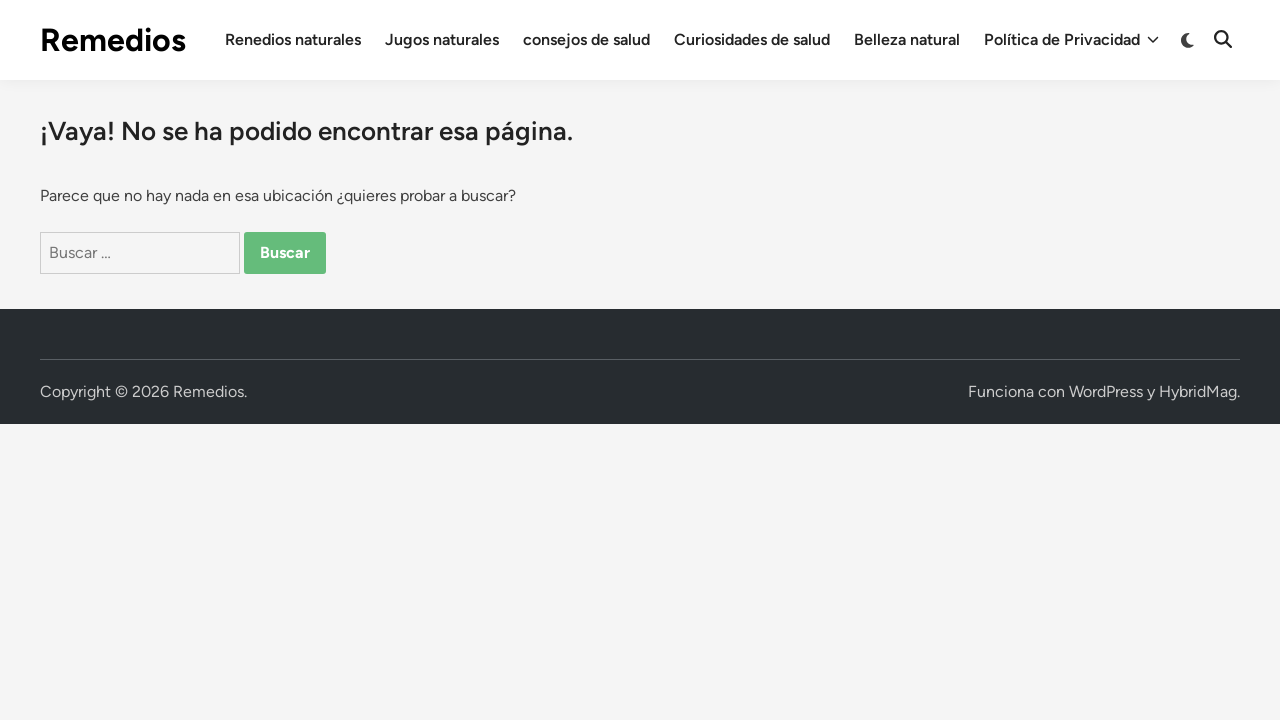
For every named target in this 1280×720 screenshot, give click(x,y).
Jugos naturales (442, 39)
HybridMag (1198, 391)
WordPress (1106, 391)
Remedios (113, 40)
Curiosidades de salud (752, 39)
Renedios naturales (293, 39)
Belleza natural (907, 39)
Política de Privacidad (1071, 40)
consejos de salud (586, 39)
